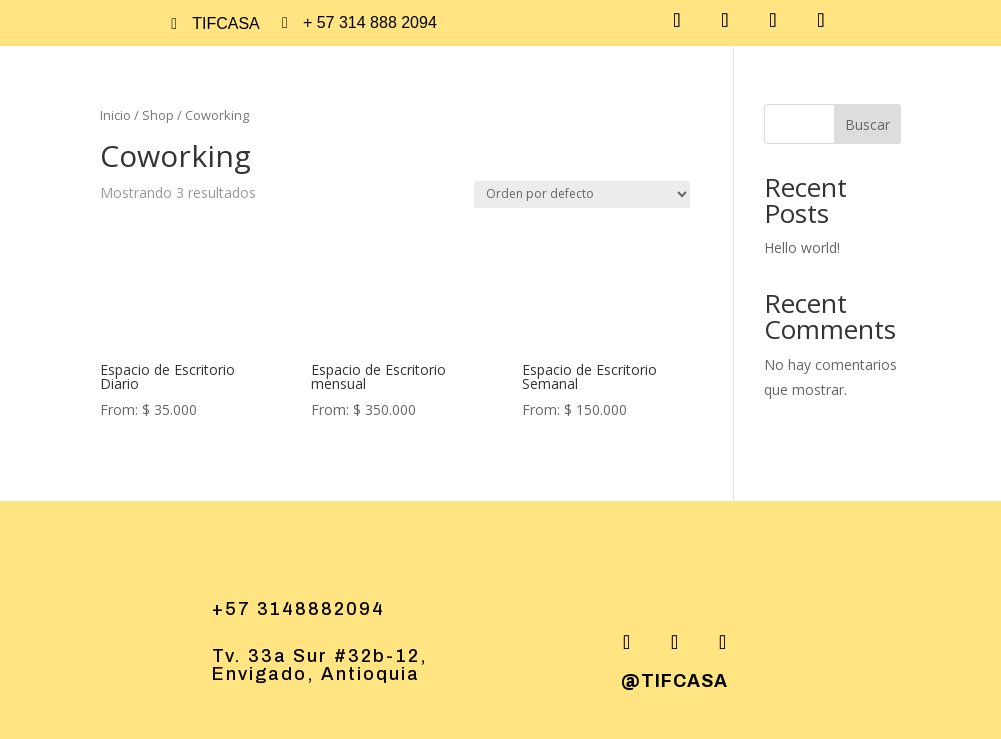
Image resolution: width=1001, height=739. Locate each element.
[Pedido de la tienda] (582, 194)
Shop (158, 115)
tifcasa (226, 23)
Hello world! (802, 247)
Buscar (867, 124)
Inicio (115, 115)
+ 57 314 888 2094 (370, 22)
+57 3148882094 (298, 609)
